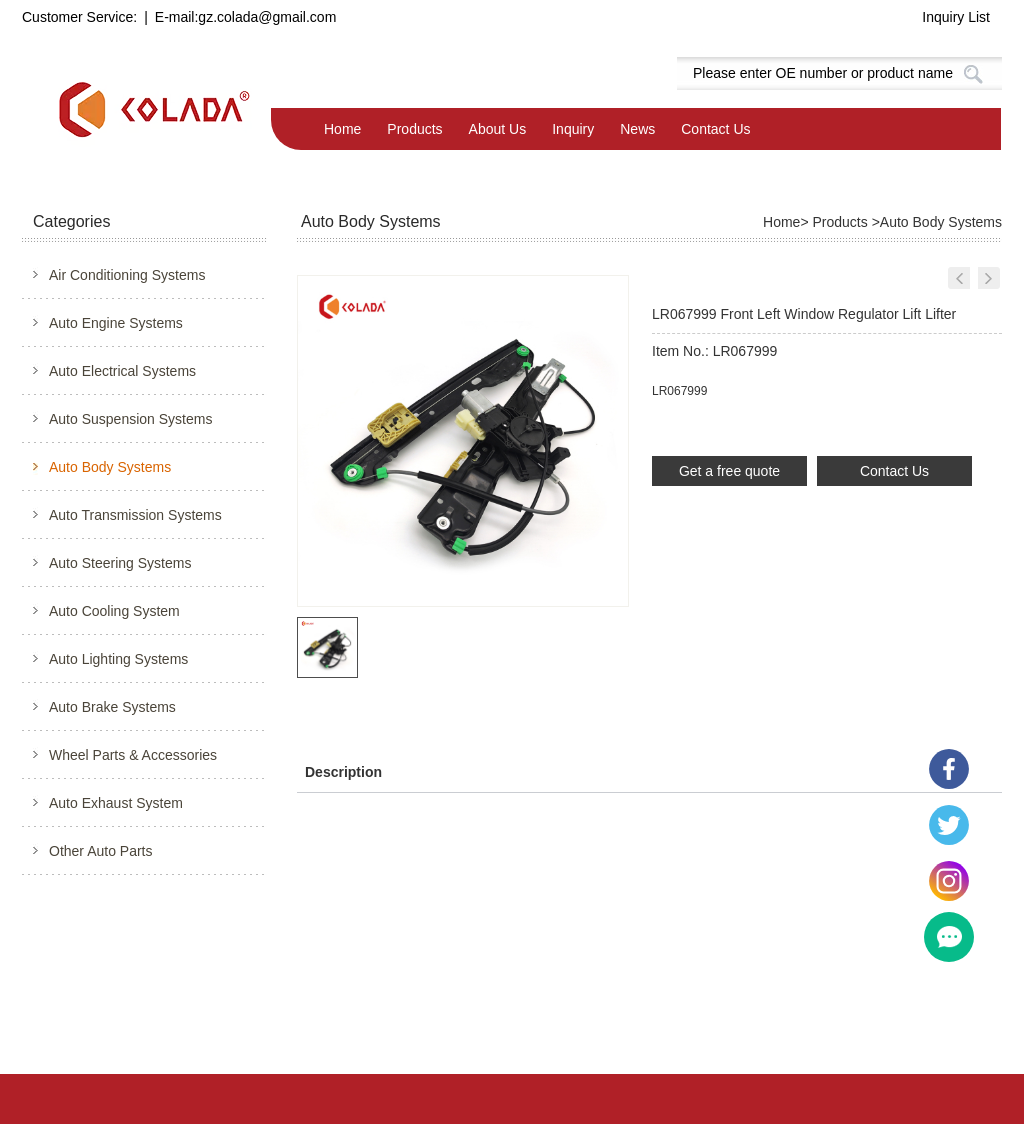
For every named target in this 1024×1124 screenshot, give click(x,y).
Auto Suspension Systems (130, 419)
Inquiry (573, 129)
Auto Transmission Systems (135, 515)
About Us (498, 129)
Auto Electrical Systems (122, 371)
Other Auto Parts (101, 851)
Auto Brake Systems (112, 707)
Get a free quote (729, 471)
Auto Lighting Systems (118, 659)
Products (414, 129)
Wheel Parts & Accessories (133, 755)
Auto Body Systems (110, 467)
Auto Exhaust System (116, 803)
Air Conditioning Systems (127, 275)
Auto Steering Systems (120, 563)
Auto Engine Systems (116, 323)
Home (342, 129)
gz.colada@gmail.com (267, 17)
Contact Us (715, 129)
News (637, 129)
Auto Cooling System (114, 611)
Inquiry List (956, 17)
